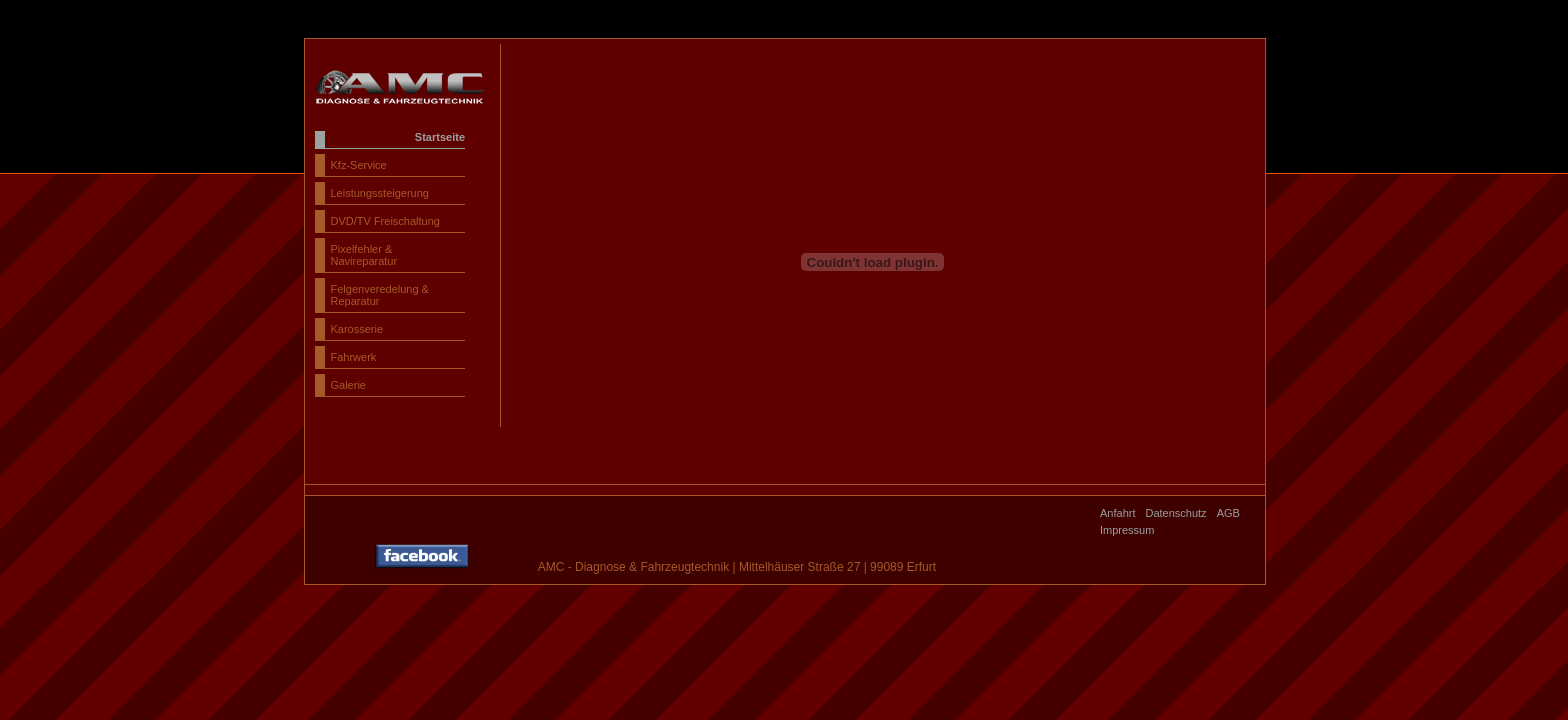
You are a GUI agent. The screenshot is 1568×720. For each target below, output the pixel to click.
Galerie (348, 385)
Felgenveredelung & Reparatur (380, 295)
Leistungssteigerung (380, 193)
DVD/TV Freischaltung (385, 221)
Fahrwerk (354, 357)
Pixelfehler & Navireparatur (364, 255)
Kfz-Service (359, 165)
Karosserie (357, 329)
